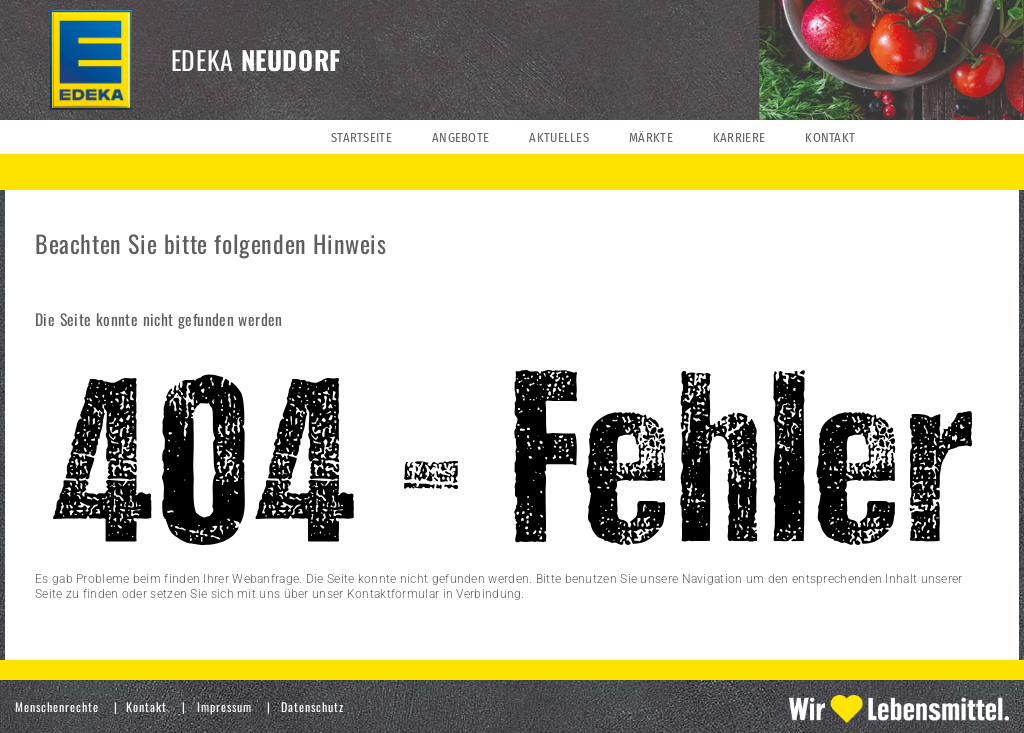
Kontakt (146, 706)
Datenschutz (312, 706)
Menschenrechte (57, 706)
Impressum (224, 706)
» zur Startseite (76, 623)
